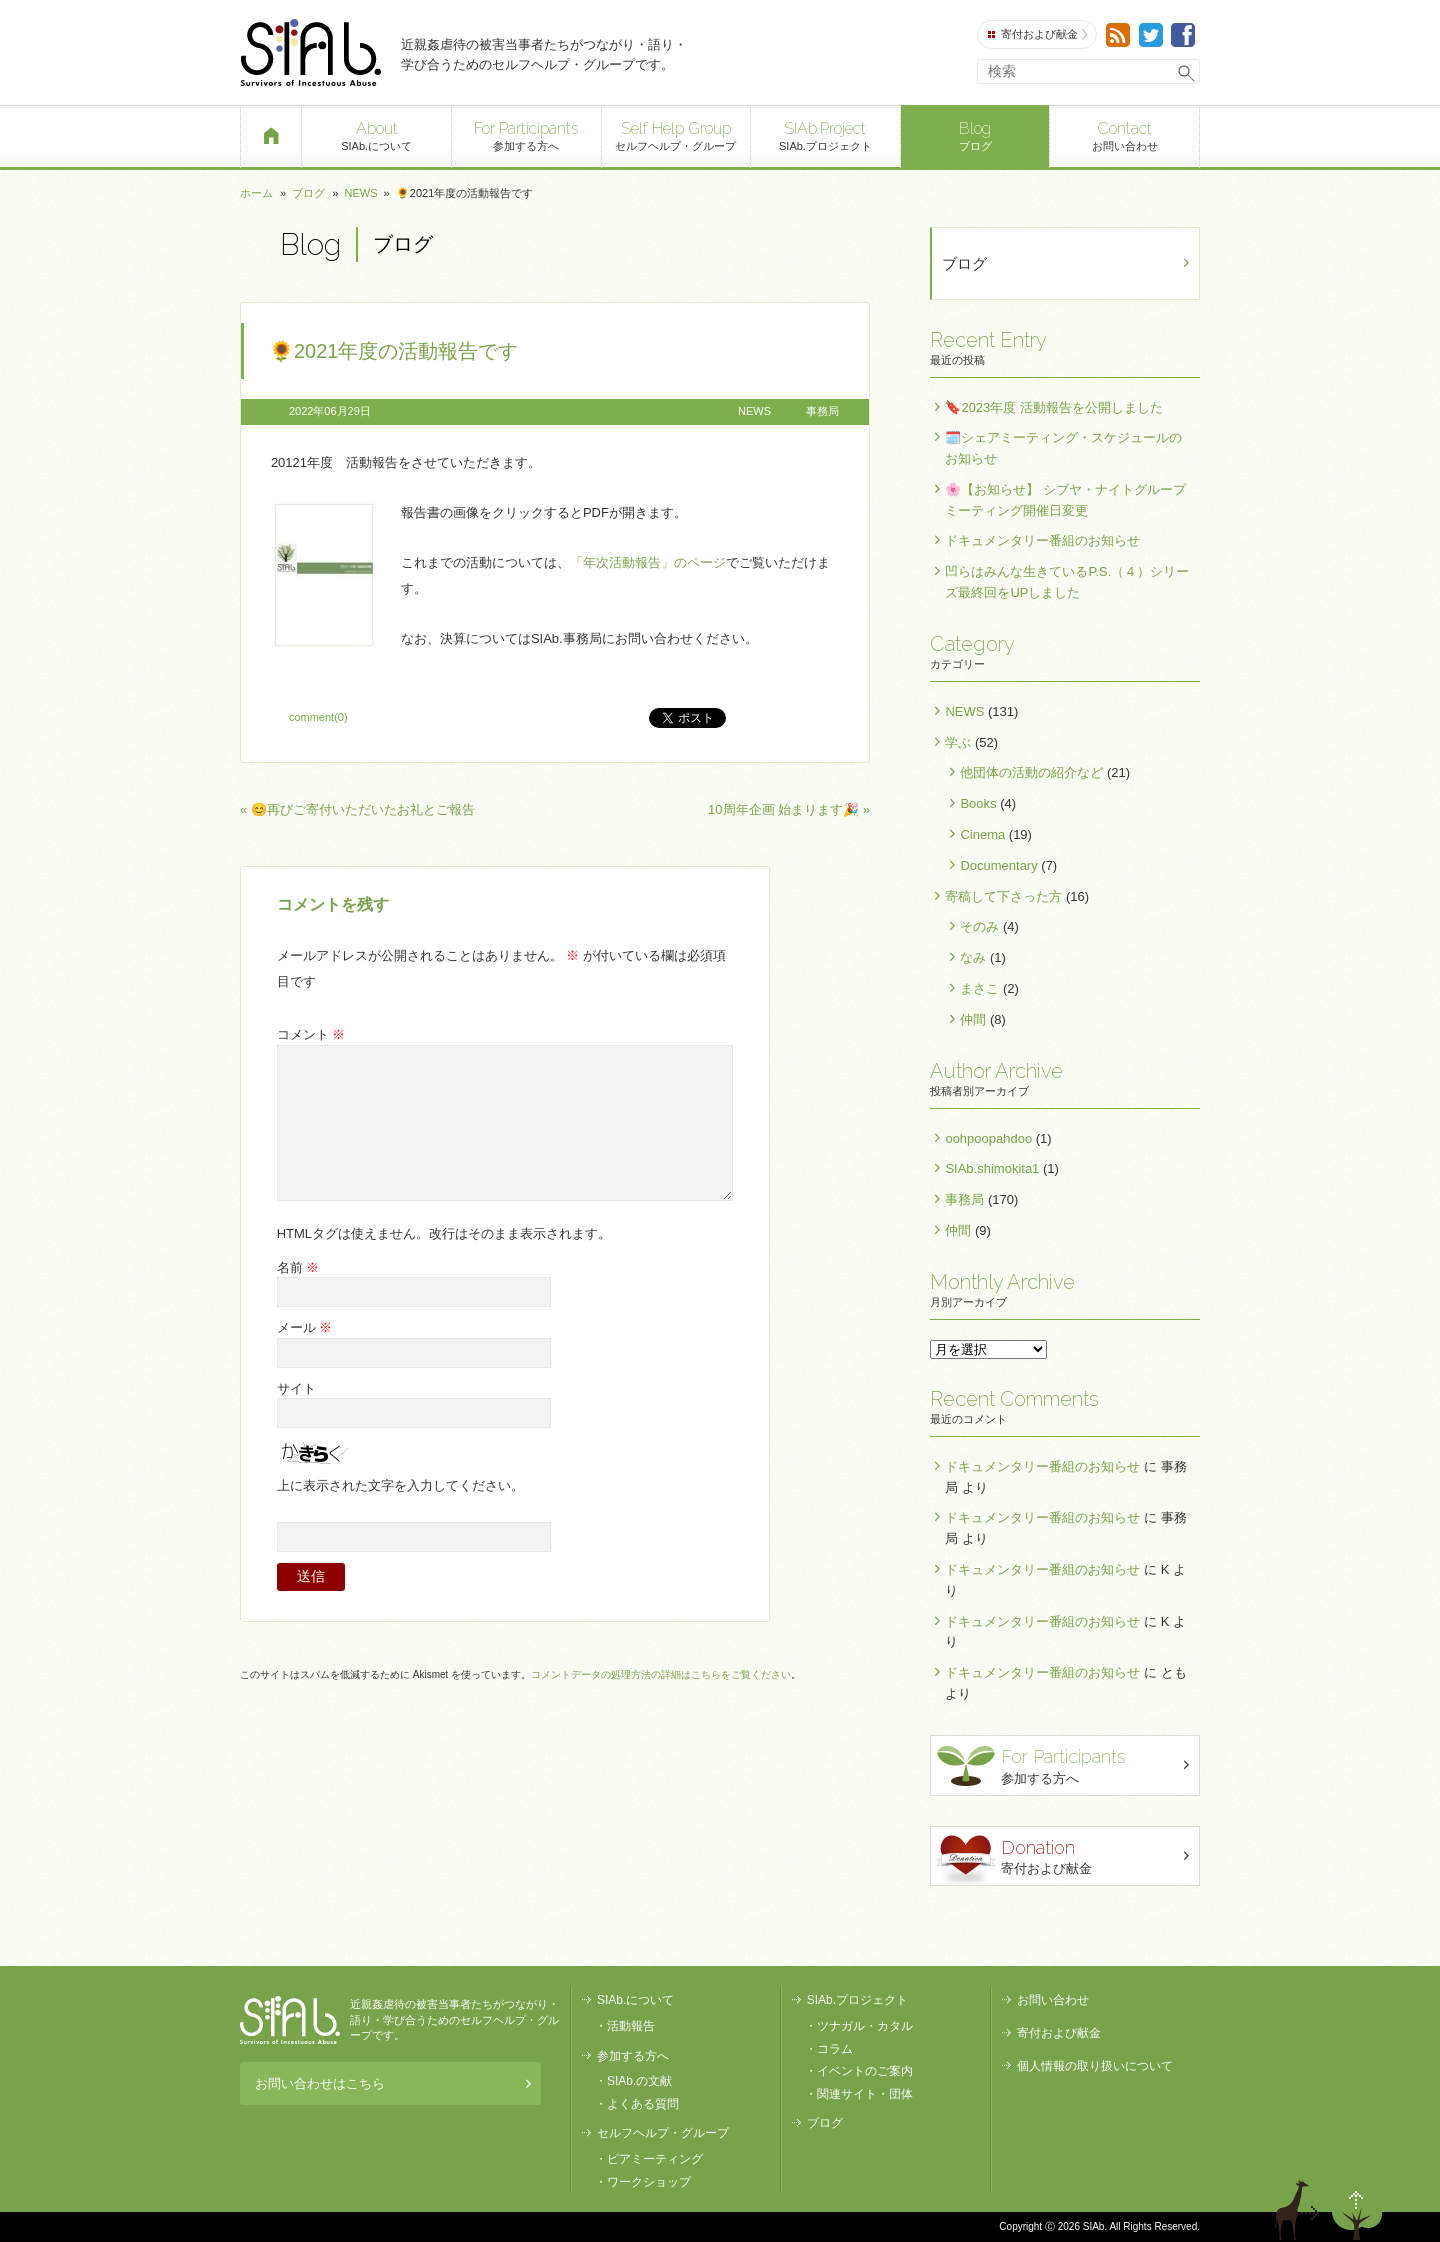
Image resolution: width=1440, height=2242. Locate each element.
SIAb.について (376, 134)
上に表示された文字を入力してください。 (400, 1485)
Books (978, 803)
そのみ (979, 926)
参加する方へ (526, 134)
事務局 (822, 411)
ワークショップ (649, 2182)
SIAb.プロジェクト (825, 134)
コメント (311, 1034)
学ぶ (958, 742)
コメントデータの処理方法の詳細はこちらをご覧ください (661, 1674)
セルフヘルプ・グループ (676, 134)
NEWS (360, 193)
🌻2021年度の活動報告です (394, 351)
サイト (296, 1388)
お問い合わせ (1124, 134)
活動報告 (631, 2026)
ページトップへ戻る (1357, 2210)
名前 (298, 1267)
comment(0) (318, 717)
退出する (1300, 2210)
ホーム (256, 193)
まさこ (979, 988)
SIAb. (310, 52)
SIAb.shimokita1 (992, 1168)
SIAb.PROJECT (290, 2020)
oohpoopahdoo (988, 1138)
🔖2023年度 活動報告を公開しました (1054, 407)
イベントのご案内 (865, 2071)
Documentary (998, 865)
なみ (973, 957)
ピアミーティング (655, 2159)
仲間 (973, 1019)
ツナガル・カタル (865, 2026)
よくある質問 (643, 2104)
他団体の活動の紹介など (1031, 772)
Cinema (982, 834)
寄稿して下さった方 (1003, 896)
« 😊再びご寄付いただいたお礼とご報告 (357, 809)
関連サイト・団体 (865, 2094)
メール (305, 1327)
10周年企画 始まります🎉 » (789, 809)
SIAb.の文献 (639, 2081)
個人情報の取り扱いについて (1095, 2066)
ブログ (975, 134)
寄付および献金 (1038, 34)
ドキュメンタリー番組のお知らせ (1042, 540)
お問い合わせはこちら (392, 2083)
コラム (835, 2049)
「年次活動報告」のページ (648, 562)
